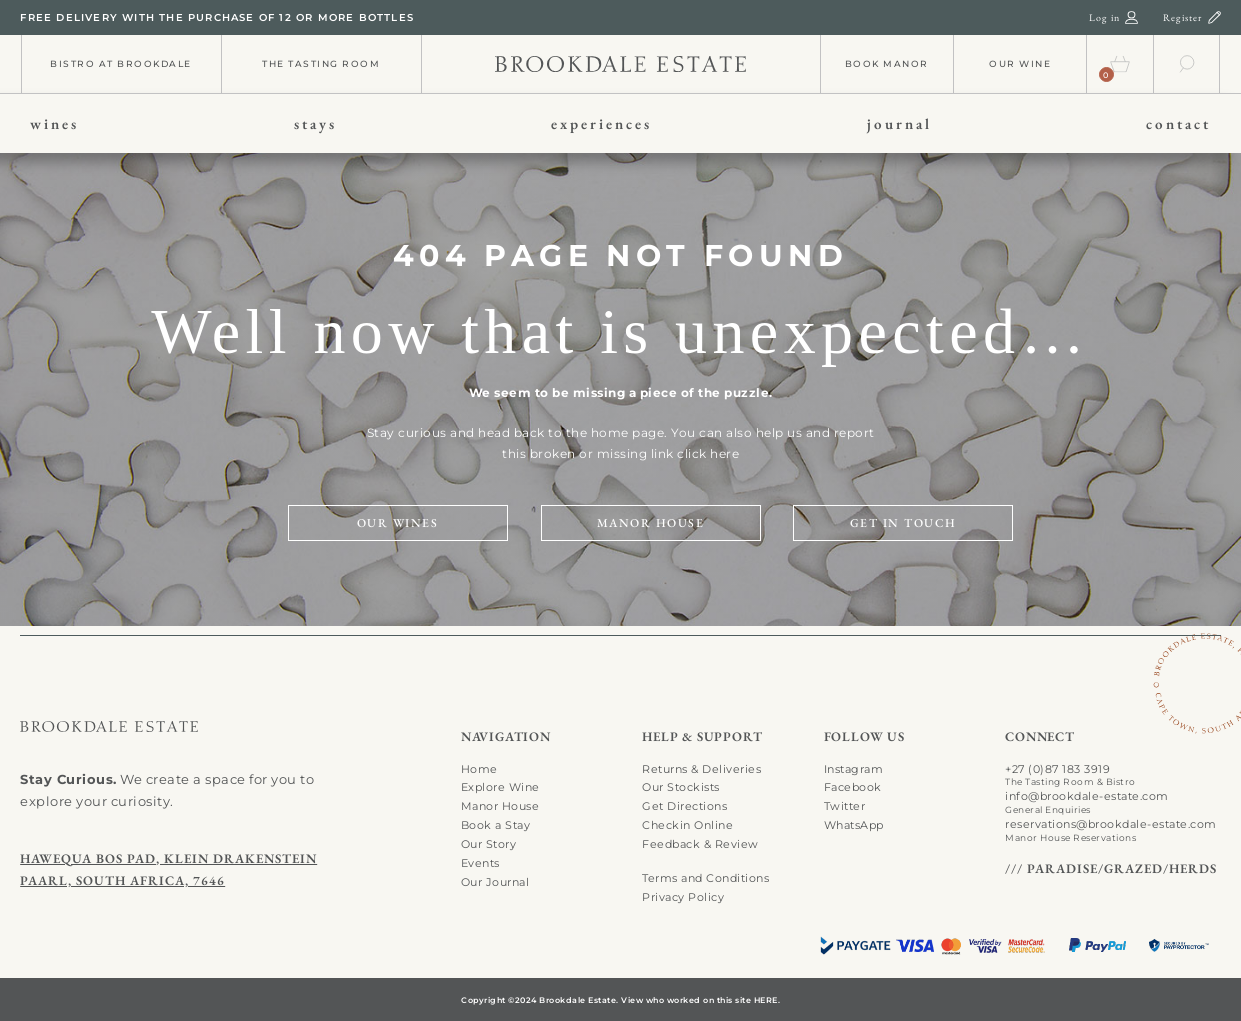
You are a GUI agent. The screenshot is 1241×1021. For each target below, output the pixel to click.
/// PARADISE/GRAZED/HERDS (1111, 868)
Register (1183, 17)
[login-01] (1131, 16)
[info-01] (621, 61)
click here (708, 453)
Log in (1104, 17)
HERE (766, 1000)
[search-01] (1187, 59)
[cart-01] (1120, 59)
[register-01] (1214, 16)
